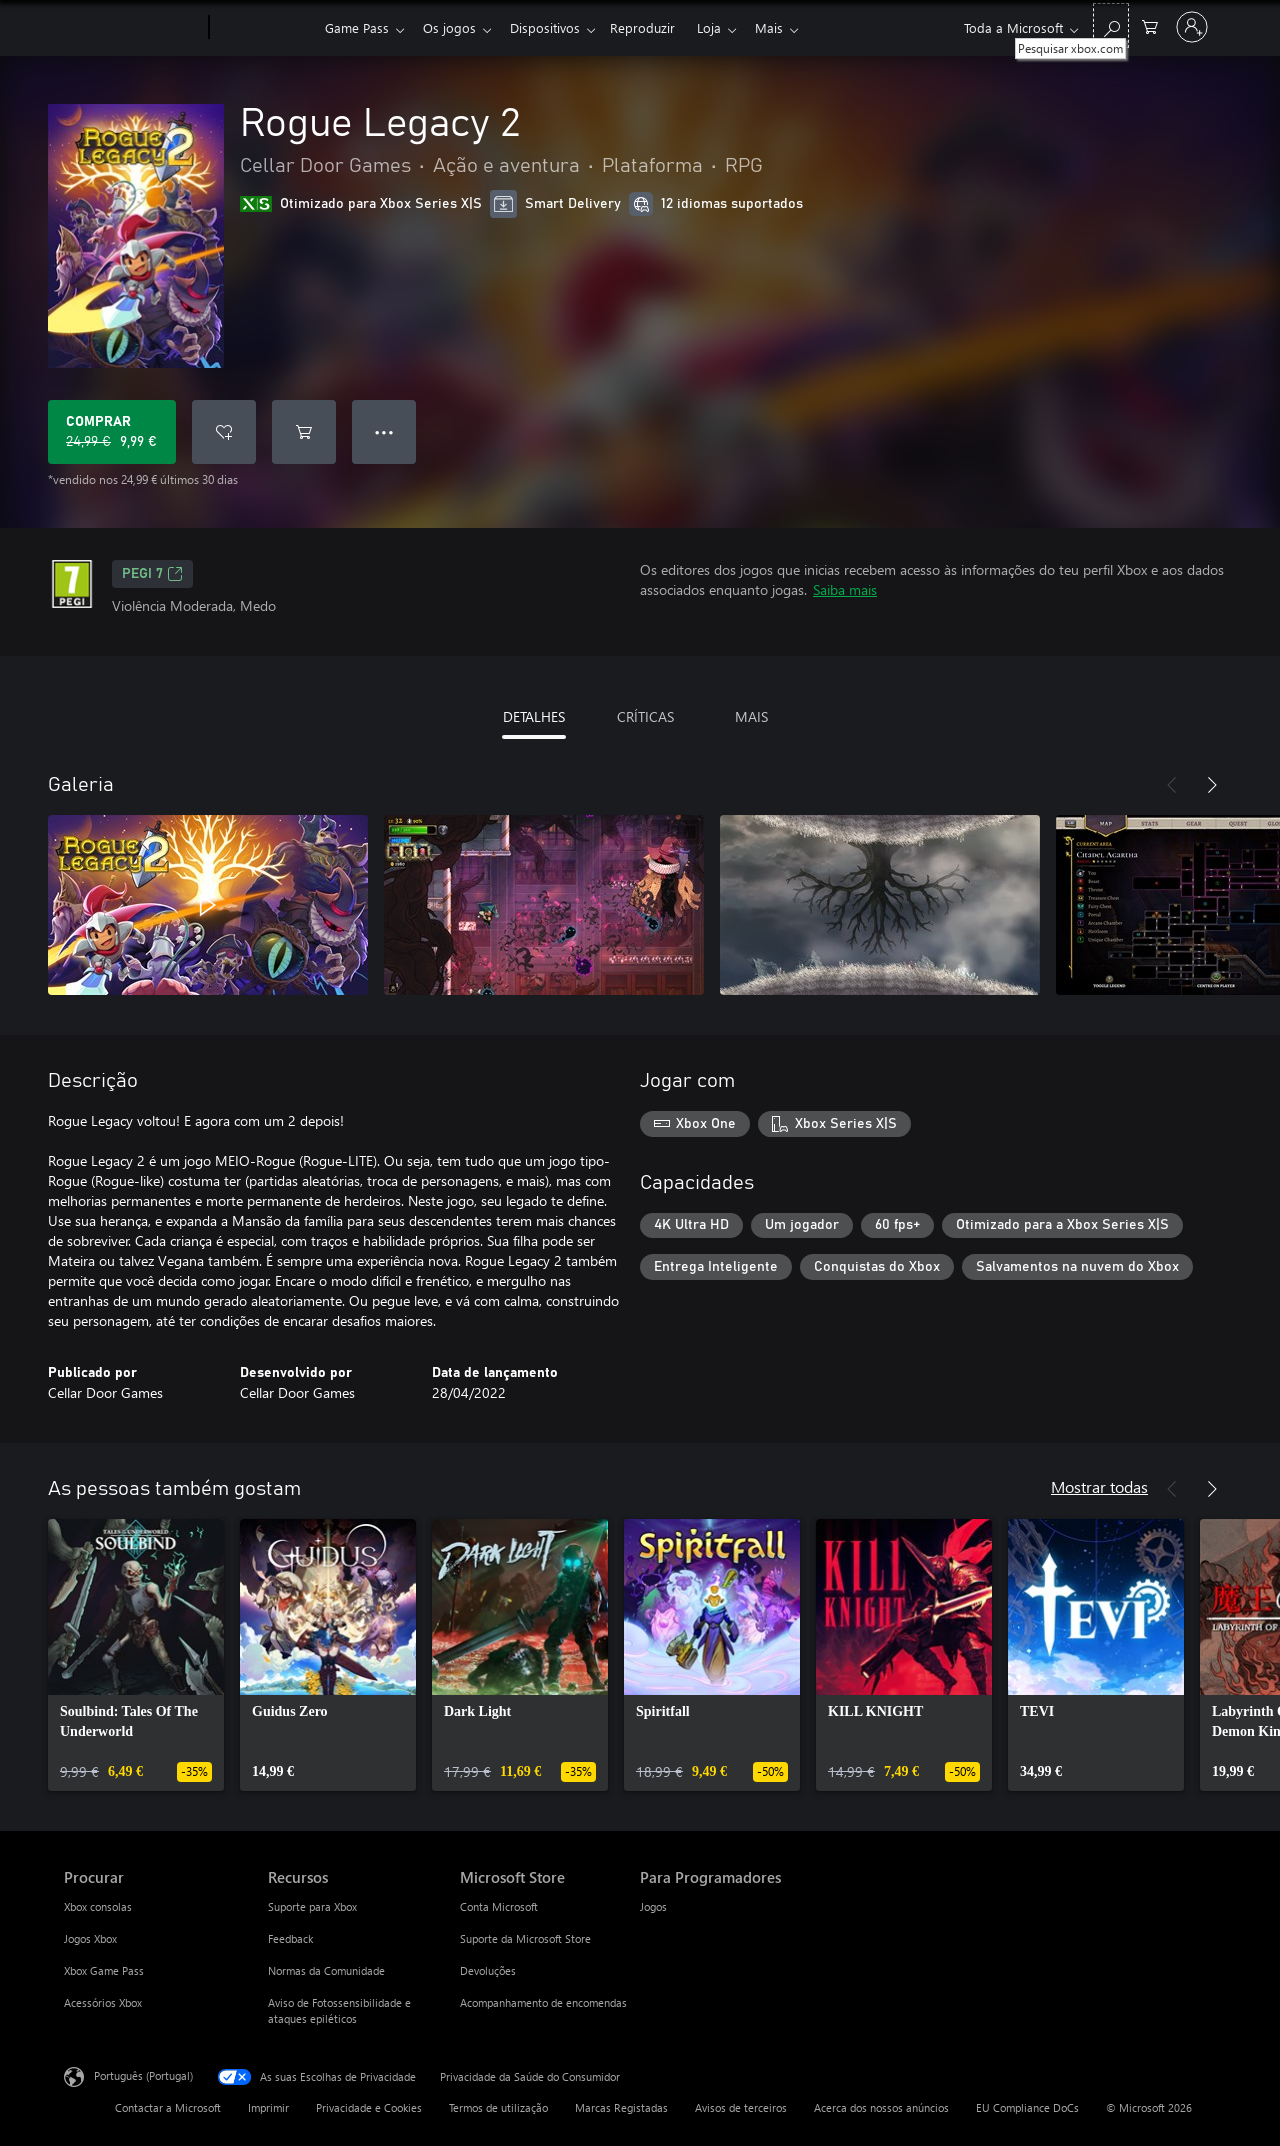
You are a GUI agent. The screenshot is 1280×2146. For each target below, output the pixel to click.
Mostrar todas (1099, 1486)
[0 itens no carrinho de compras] (1150, 25)
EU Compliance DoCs (1027, 2107)
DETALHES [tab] (534, 716)
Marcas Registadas (621, 2107)
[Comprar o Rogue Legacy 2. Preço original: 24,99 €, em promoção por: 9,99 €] (112, 432)
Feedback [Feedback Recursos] (290, 1938)
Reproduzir (654, 27)
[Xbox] (264, 28)
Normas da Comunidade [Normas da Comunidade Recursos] (326, 1970)
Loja (725, 27)
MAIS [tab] (751, 716)
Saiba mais (845, 589)
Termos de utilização (498, 2107)
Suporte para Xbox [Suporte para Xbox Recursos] (312, 1906)
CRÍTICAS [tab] (645, 716)
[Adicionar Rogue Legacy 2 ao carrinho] (304, 432)
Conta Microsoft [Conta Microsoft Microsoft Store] (499, 1906)
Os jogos (453, 27)
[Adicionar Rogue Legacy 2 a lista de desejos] (224, 432)
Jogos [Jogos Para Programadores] (653, 1906)
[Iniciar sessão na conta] (1192, 27)
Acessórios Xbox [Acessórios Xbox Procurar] (103, 2002)
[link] (136, 1655)
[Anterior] (1172, 785)
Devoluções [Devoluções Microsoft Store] (488, 1970)
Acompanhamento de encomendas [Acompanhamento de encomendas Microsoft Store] (543, 2002)
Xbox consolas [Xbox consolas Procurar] (98, 1906)
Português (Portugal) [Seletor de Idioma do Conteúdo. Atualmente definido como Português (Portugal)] (143, 2075)
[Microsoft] (132, 28)
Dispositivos (553, 27)
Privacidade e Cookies (369, 2107)
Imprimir (268, 2107)
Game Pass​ (357, 27)
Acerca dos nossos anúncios (881, 2107)
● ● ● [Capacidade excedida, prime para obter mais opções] (384, 431)
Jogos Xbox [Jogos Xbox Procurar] (90, 1938)
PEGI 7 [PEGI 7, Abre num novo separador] (152, 574)
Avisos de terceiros (741, 2107)
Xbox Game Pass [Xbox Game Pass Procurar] (104, 1970)
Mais (789, 27)
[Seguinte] (1212, 785)
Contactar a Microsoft (168, 2107)
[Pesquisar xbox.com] (1111, 25)
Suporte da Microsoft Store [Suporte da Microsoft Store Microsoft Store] (525, 1938)
